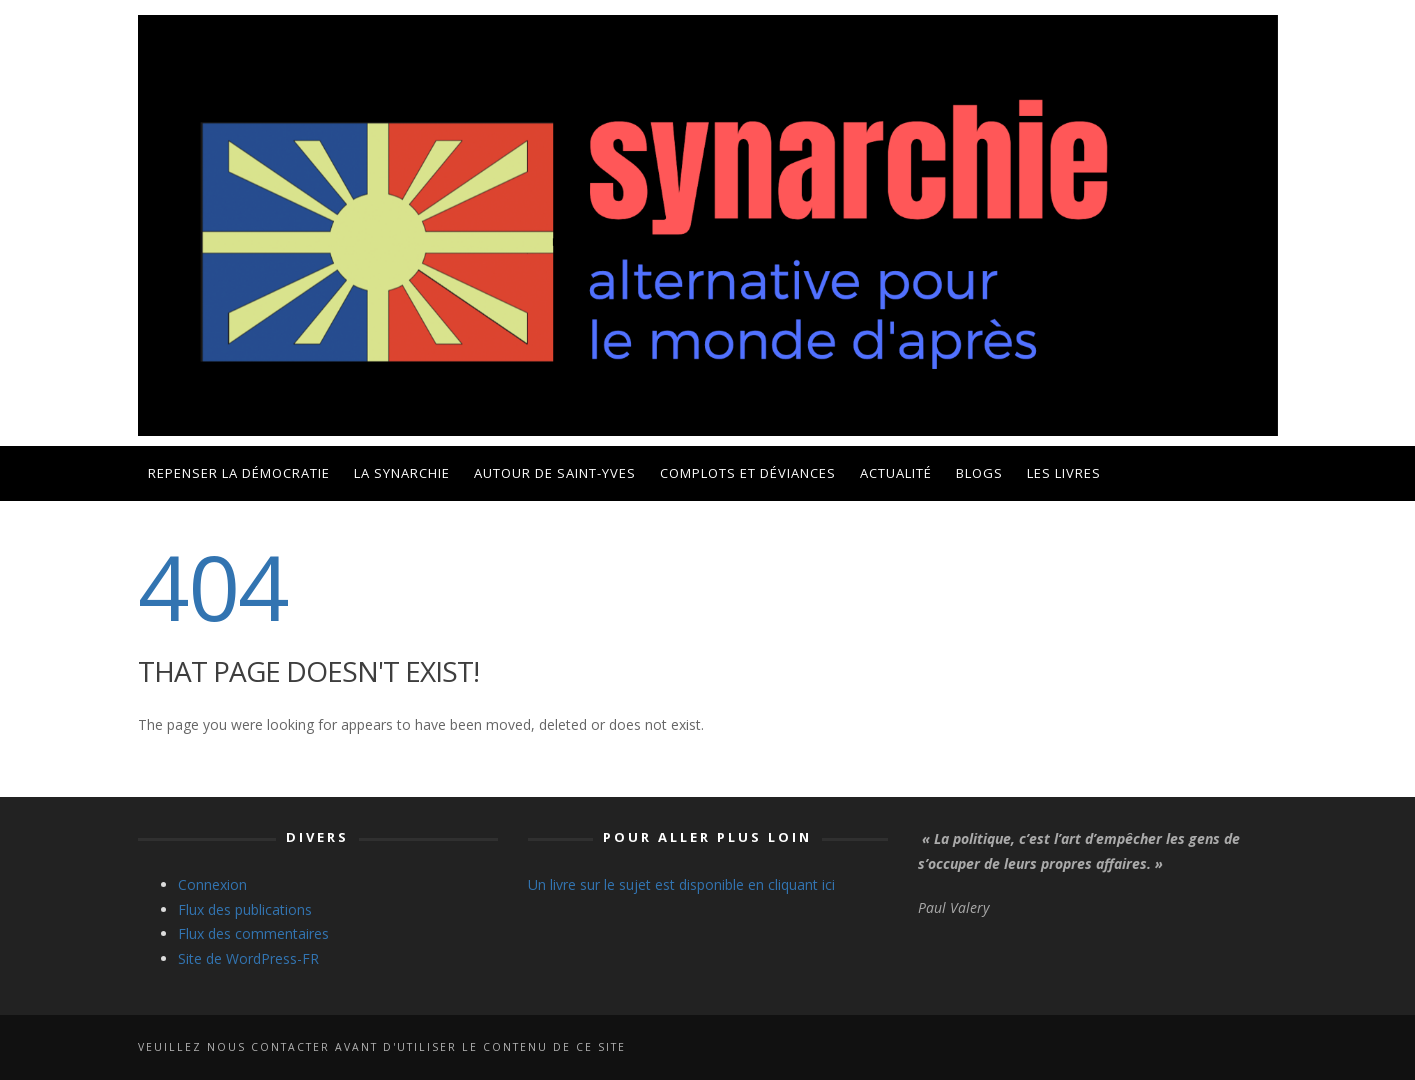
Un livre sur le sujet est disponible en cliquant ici (681, 884)
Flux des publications (245, 909)
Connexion (212, 884)
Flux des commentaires (253, 933)
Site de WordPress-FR (248, 958)
